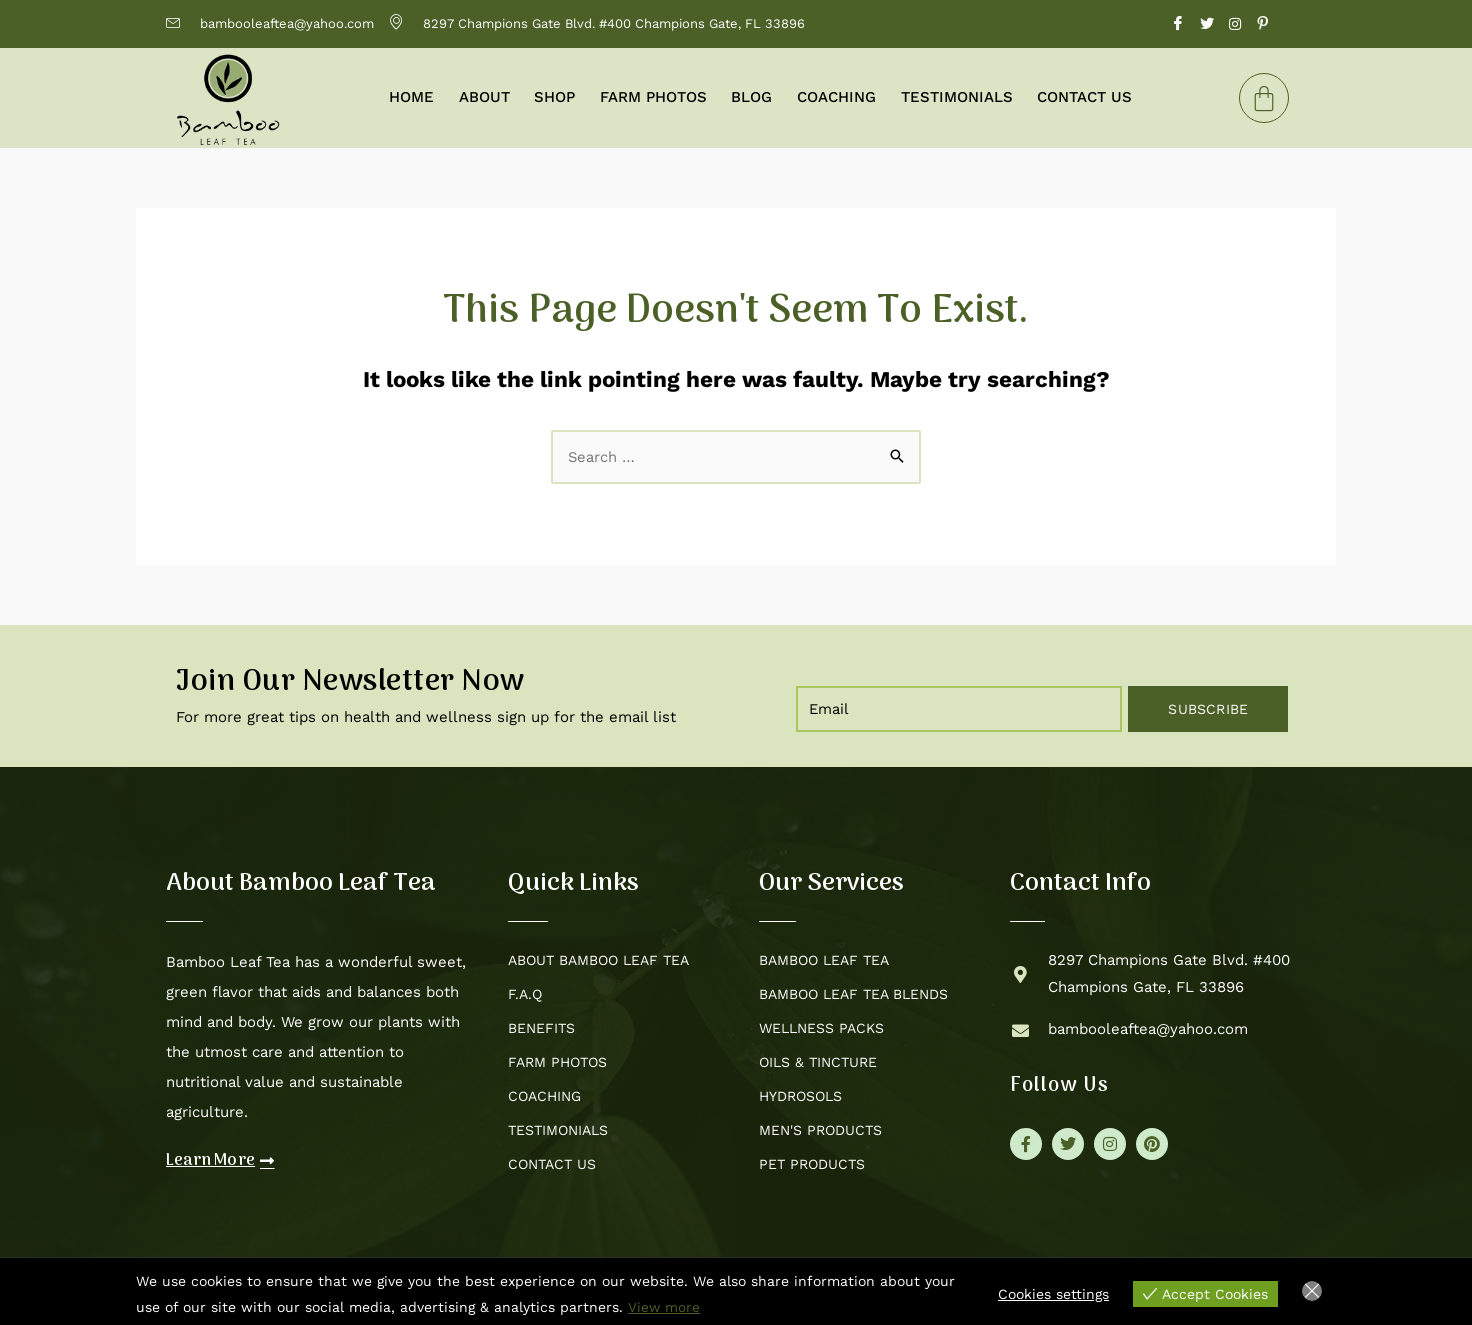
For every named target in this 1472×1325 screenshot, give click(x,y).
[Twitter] (1207, 24)
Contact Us (1082, 97)
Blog (751, 97)
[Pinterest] (1263, 24)
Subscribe (1208, 709)
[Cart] (1264, 98)
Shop (555, 97)
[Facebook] (1178, 24)
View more (664, 1307)
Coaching (835, 97)
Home (413, 97)
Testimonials (955, 97)
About (485, 97)
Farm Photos (653, 97)
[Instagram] (1235, 24)
